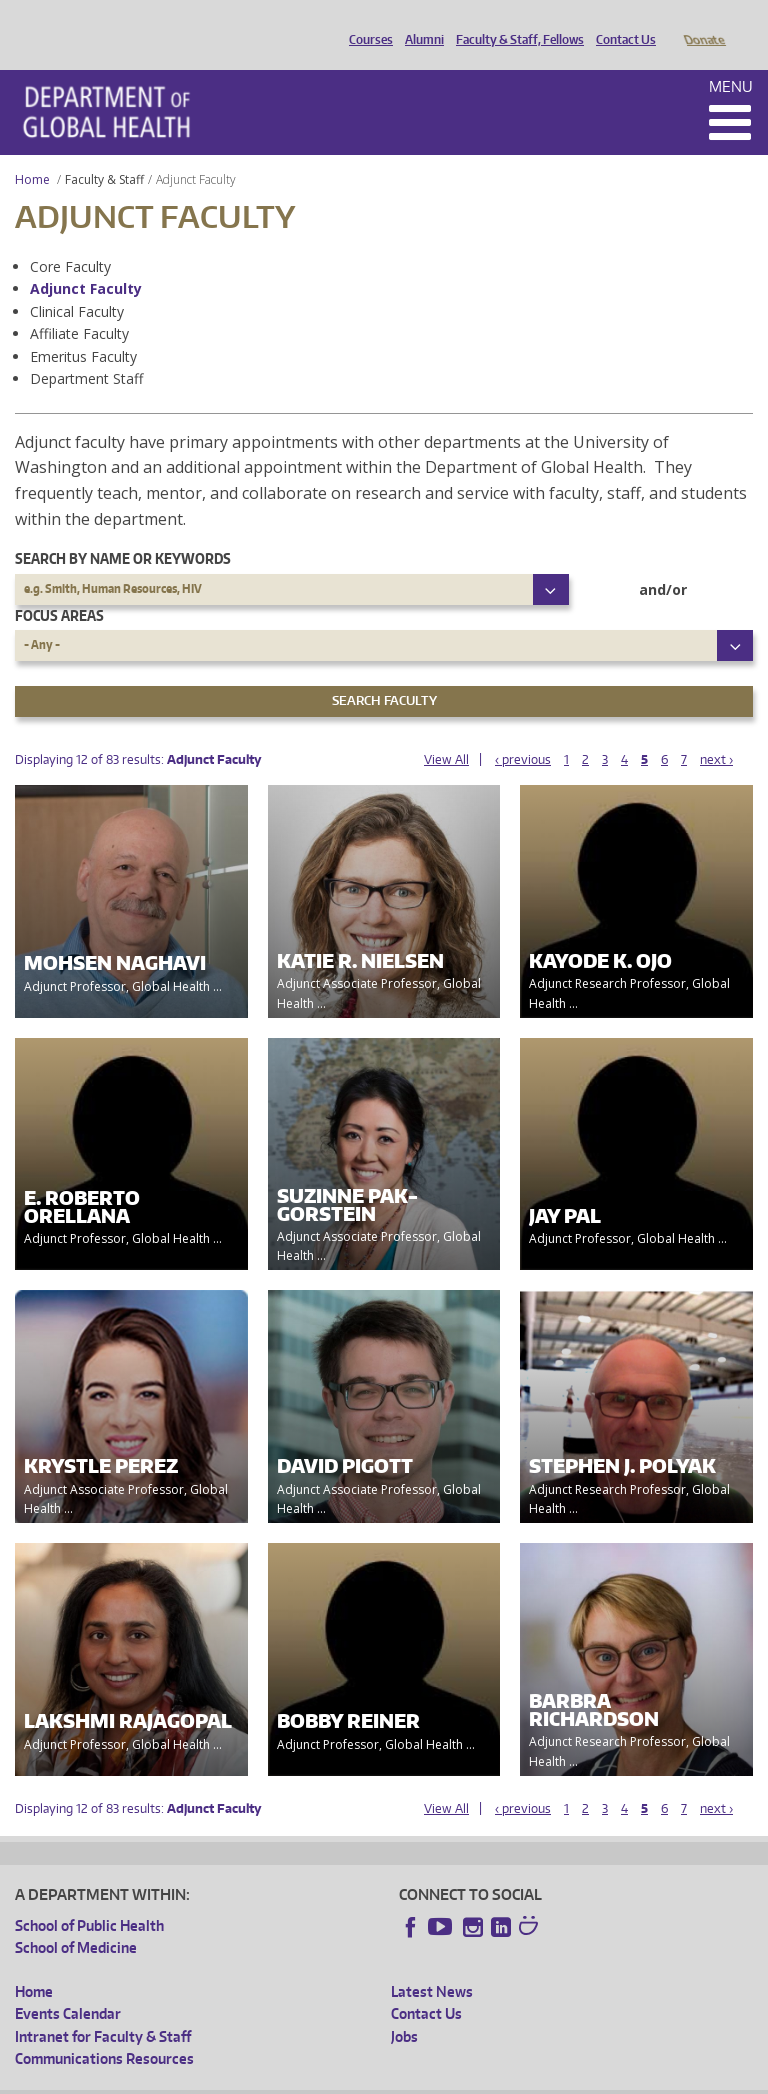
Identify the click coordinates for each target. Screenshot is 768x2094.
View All (446, 731)
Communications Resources (104, 2030)
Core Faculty (70, 238)
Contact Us (621, 23)
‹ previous (523, 731)
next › (716, 731)
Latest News (432, 1963)
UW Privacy (280, 2077)
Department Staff (86, 350)
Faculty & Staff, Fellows (515, 23)
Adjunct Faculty (86, 260)
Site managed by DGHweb (480, 2077)
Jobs (404, 2008)
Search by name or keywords (123, 530)
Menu (731, 58)
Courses (366, 23)
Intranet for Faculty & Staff (103, 2008)
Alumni (419, 23)
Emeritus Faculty (83, 328)
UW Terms (361, 2077)
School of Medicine (76, 1919)
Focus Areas (59, 587)
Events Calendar (68, 1985)
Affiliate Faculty (79, 305)
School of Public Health (89, 1897)
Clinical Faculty (77, 283)
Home (32, 151)
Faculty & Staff (104, 151)
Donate (703, 23)
